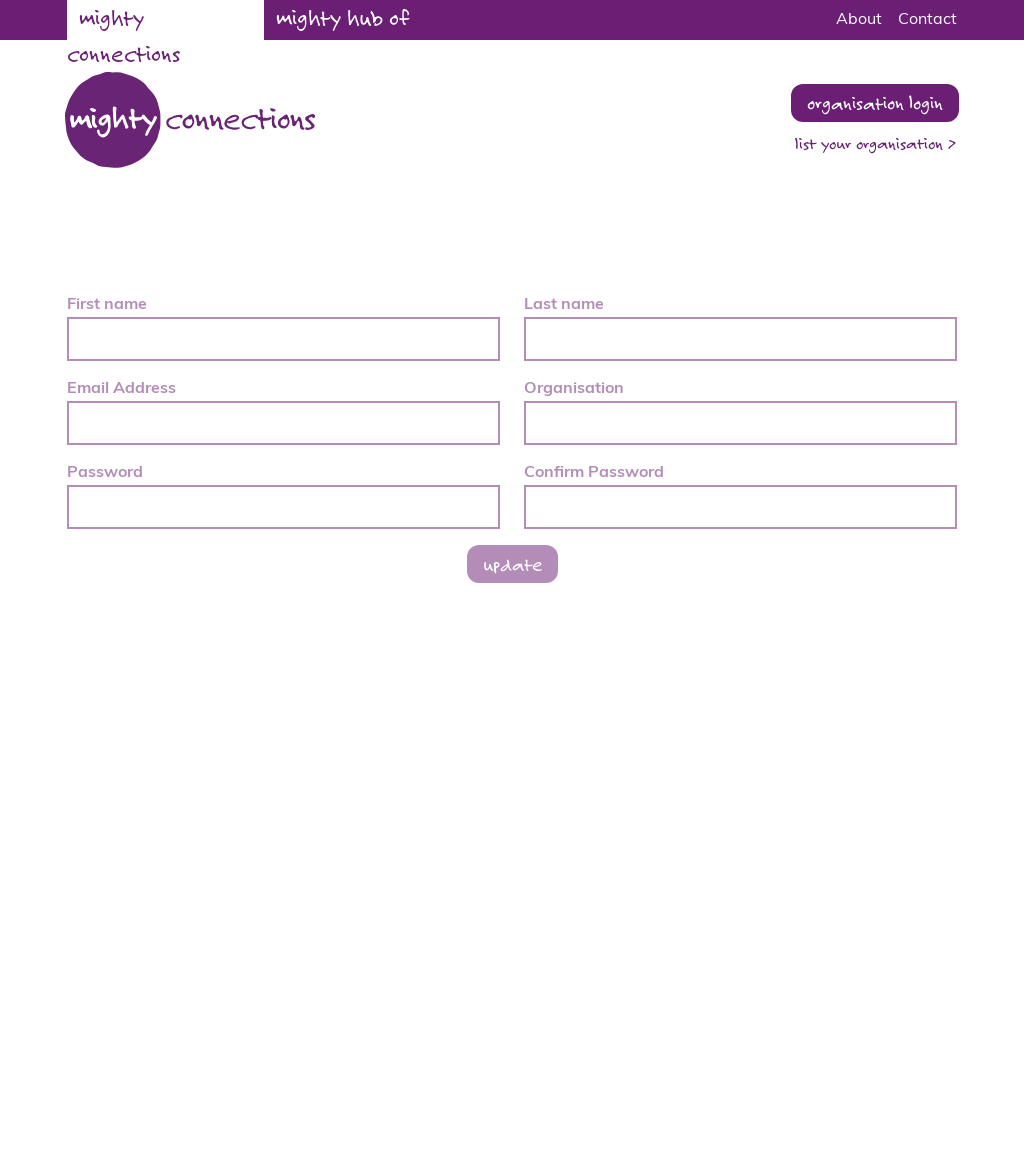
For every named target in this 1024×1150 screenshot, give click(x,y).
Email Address (121, 389)
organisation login (875, 102)
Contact (927, 20)
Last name (564, 305)
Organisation (574, 389)
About (859, 20)
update (512, 563)
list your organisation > (875, 143)
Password (105, 473)
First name (107, 305)
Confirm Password (594, 473)
